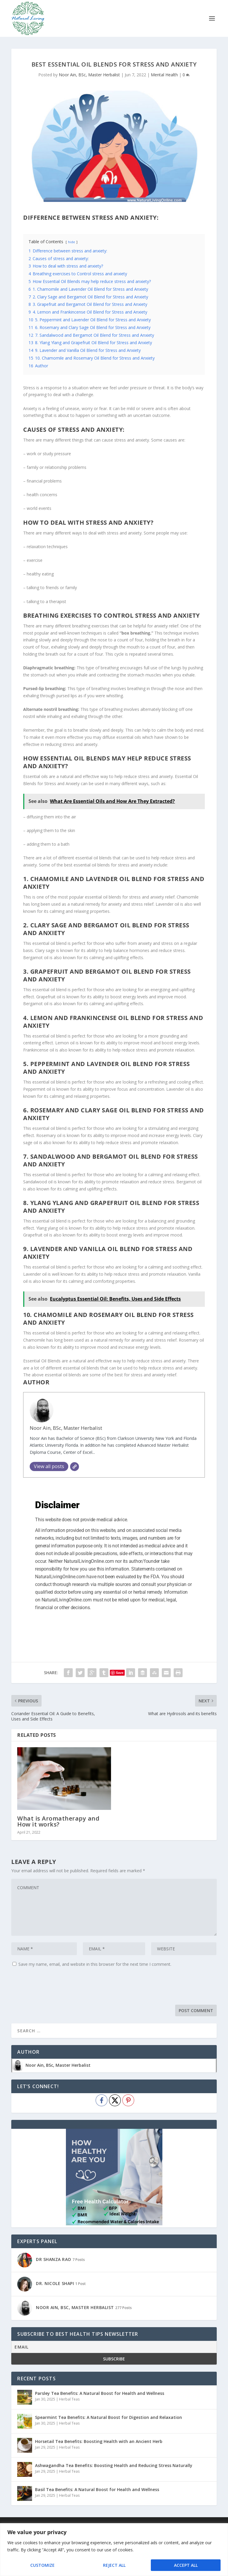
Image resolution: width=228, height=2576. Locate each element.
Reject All (114, 2565)
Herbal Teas (69, 2399)
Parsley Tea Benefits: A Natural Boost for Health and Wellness (99, 2393)
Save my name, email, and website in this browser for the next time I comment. (94, 1964)
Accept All (186, 2565)
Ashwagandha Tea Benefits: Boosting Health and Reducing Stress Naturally (113, 2465)
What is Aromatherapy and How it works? (58, 1821)
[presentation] (56, 1987)
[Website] (74, 1466)
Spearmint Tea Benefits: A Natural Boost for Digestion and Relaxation (108, 2417)
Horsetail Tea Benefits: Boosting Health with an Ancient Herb (98, 2441)
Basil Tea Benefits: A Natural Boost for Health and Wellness (97, 2489)
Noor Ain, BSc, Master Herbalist (89, 75)
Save (120, 1672)
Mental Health (164, 75)
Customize (42, 2565)
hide (71, 242)
